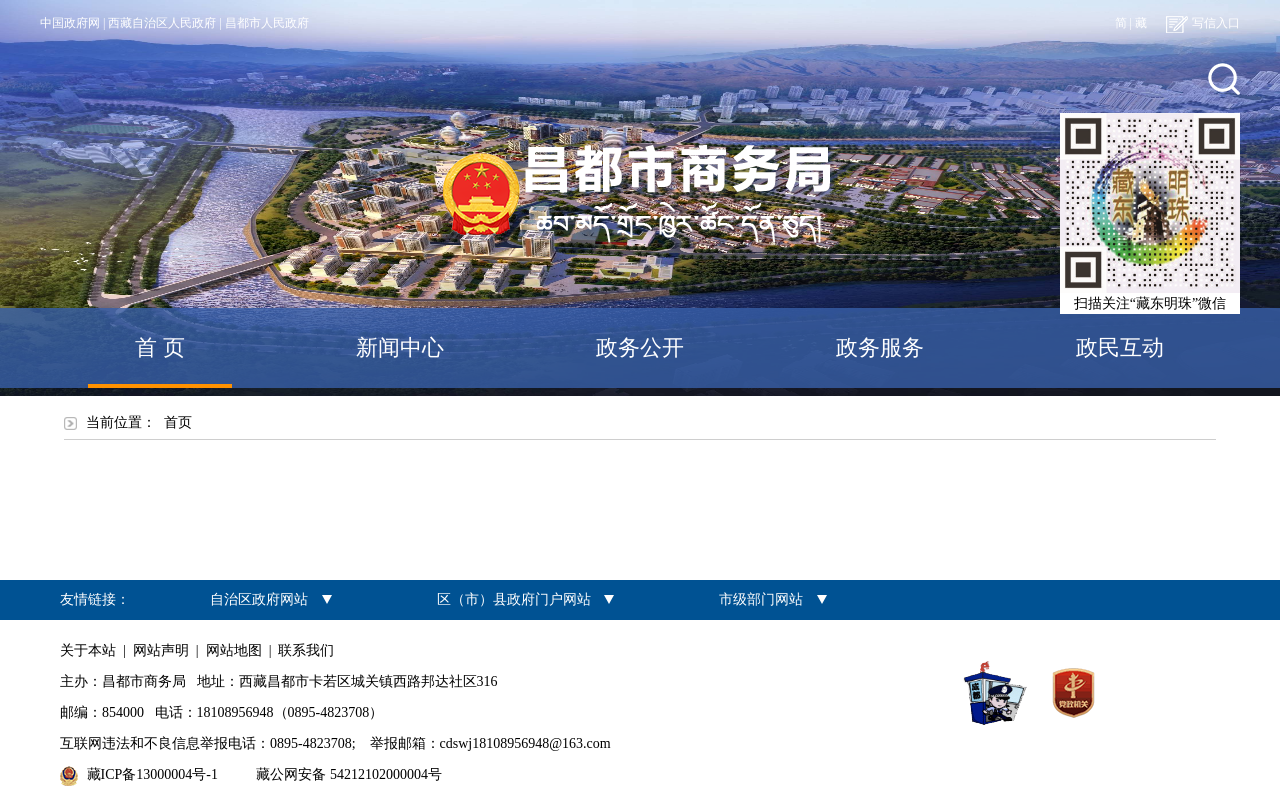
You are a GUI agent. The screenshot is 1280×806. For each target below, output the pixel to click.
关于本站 (88, 650)
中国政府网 (70, 23)
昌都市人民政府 (267, 23)
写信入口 (1203, 23)
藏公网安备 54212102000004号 (349, 774)
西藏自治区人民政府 (162, 23)
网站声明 (161, 650)
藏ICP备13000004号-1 (152, 774)
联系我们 (306, 650)
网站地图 (234, 650)
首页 (178, 422)
